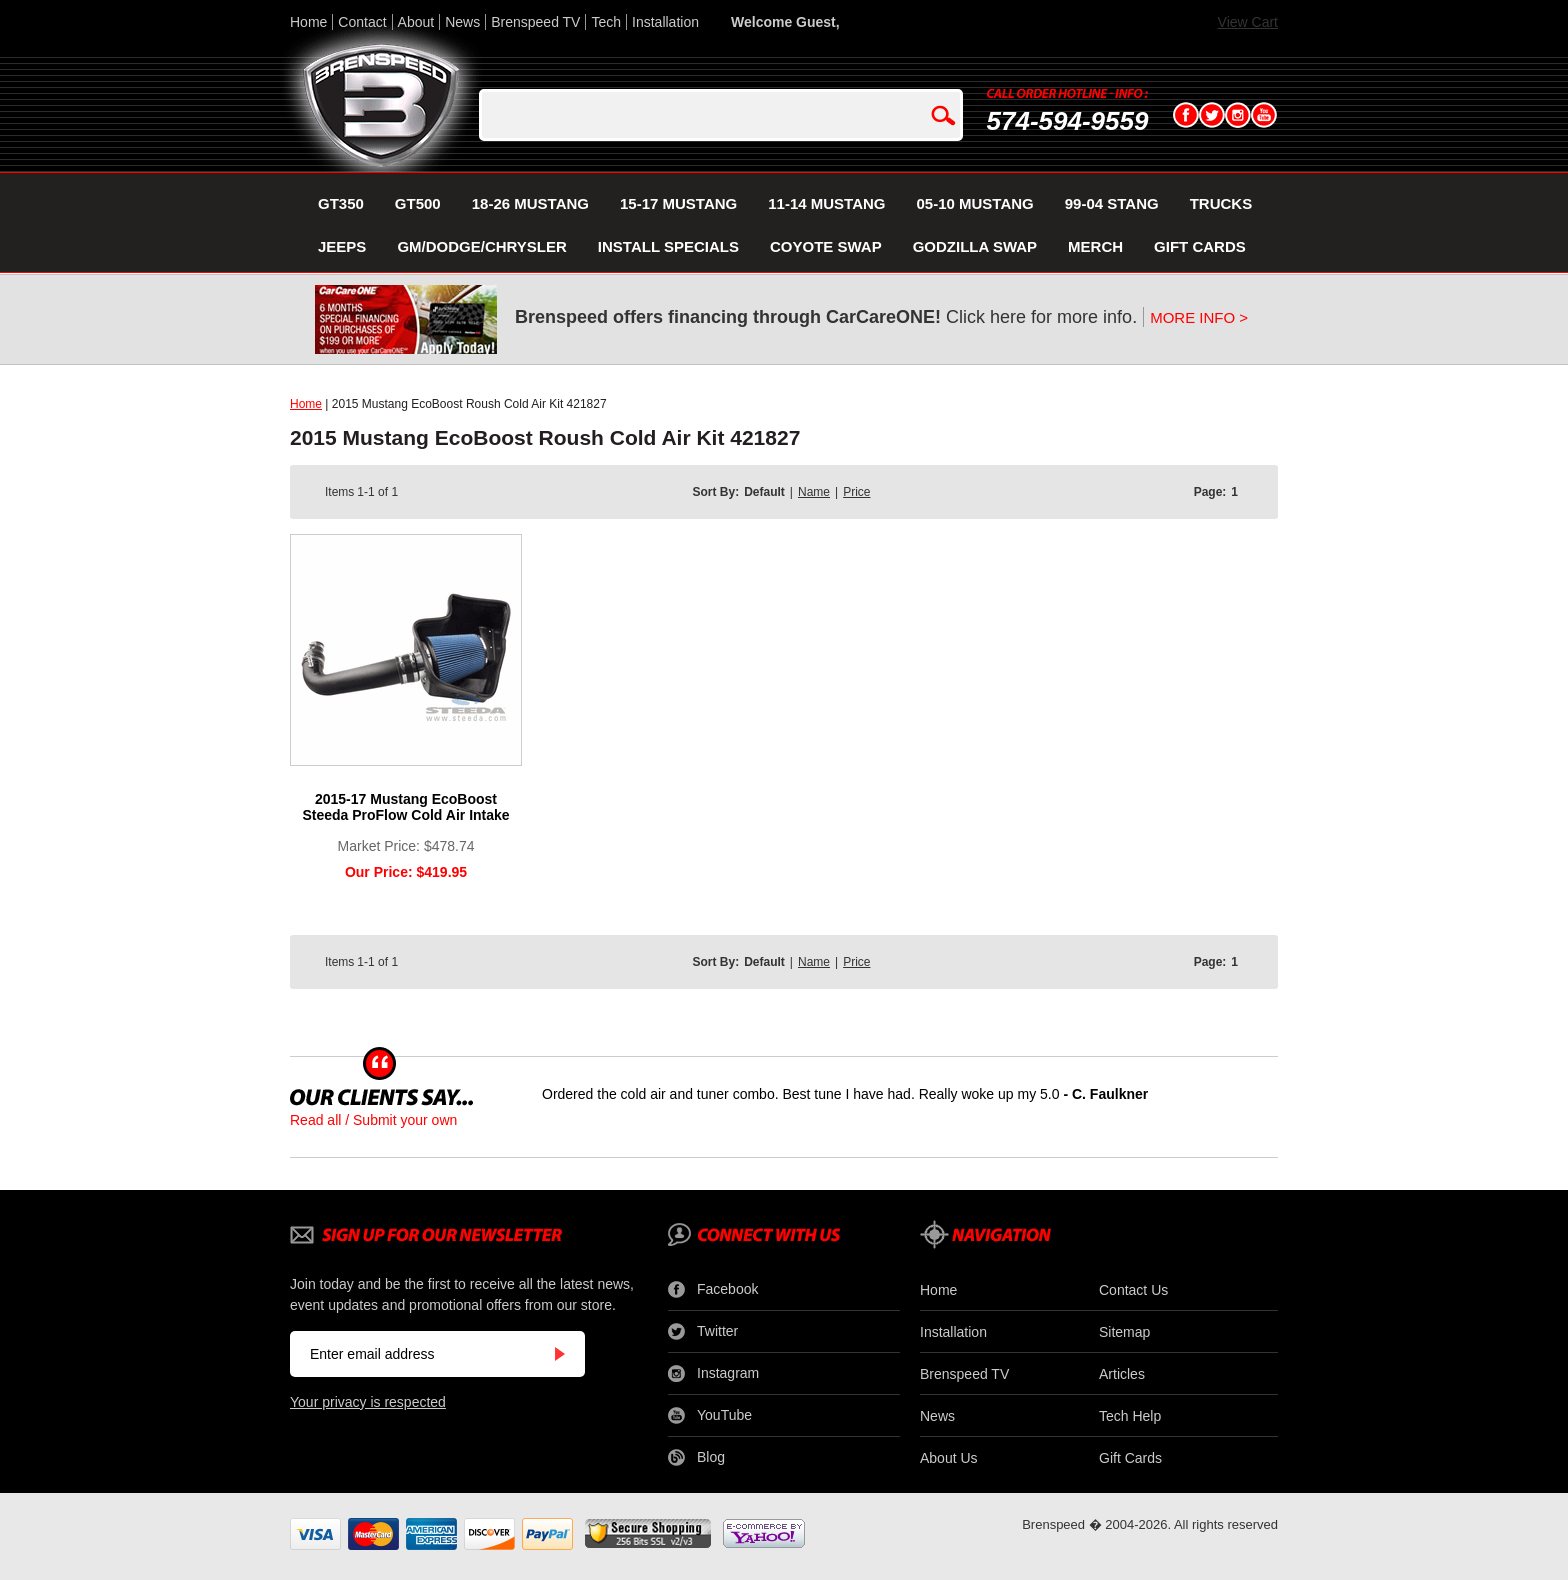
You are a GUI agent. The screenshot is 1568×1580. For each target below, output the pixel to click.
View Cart (1248, 22)
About (416, 22)
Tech (606, 22)
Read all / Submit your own (373, 1120)
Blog (696, 1458)
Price (856, 492)
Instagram (713, 1374)
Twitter (703, 1332)
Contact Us (1133, 1290)
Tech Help (1130, 1416)
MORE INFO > (1199, 317)
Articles (1122, 1374)
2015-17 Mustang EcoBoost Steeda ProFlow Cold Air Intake (405, 807)
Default (764, 492)
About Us (949, 1458)
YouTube (710, 1416)
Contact (362, 22)
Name (814, 492)
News (462, 22)
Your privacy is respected (368, 1402)
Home (308, 22)
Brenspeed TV (535, 22)
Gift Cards (1130, 1458)
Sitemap (1124, 1332)
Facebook (713, 1290)
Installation (665, 22)
